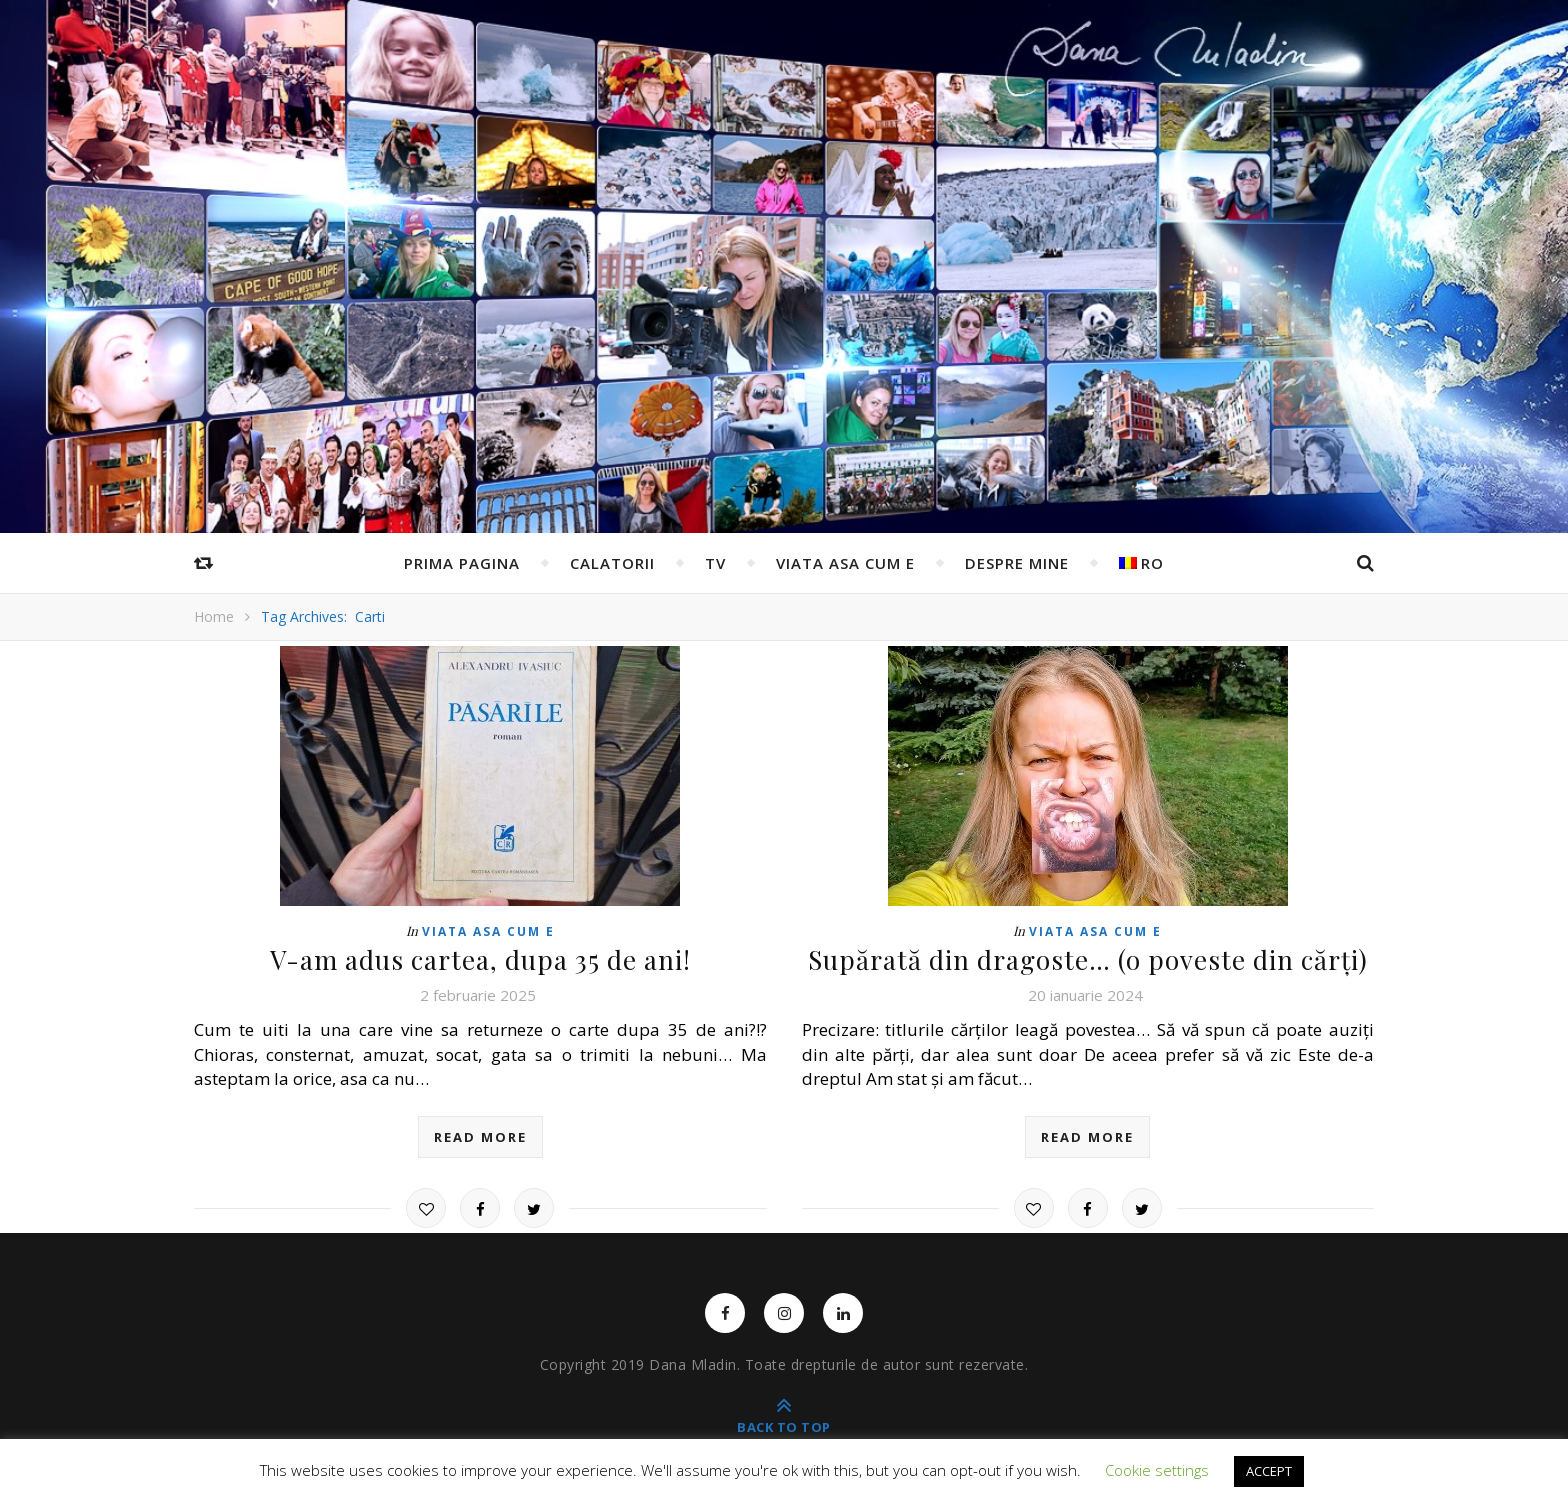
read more (480, 1137)
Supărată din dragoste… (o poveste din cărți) (1088, 959)
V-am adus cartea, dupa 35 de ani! (480, 959)
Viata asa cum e (845, 563)
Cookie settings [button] (1157, 1470)
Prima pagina (462, 563)
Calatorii (612, 563)
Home (214, 616)
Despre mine (1017, 563)
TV (715, 563)
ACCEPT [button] (1269, 1471)
